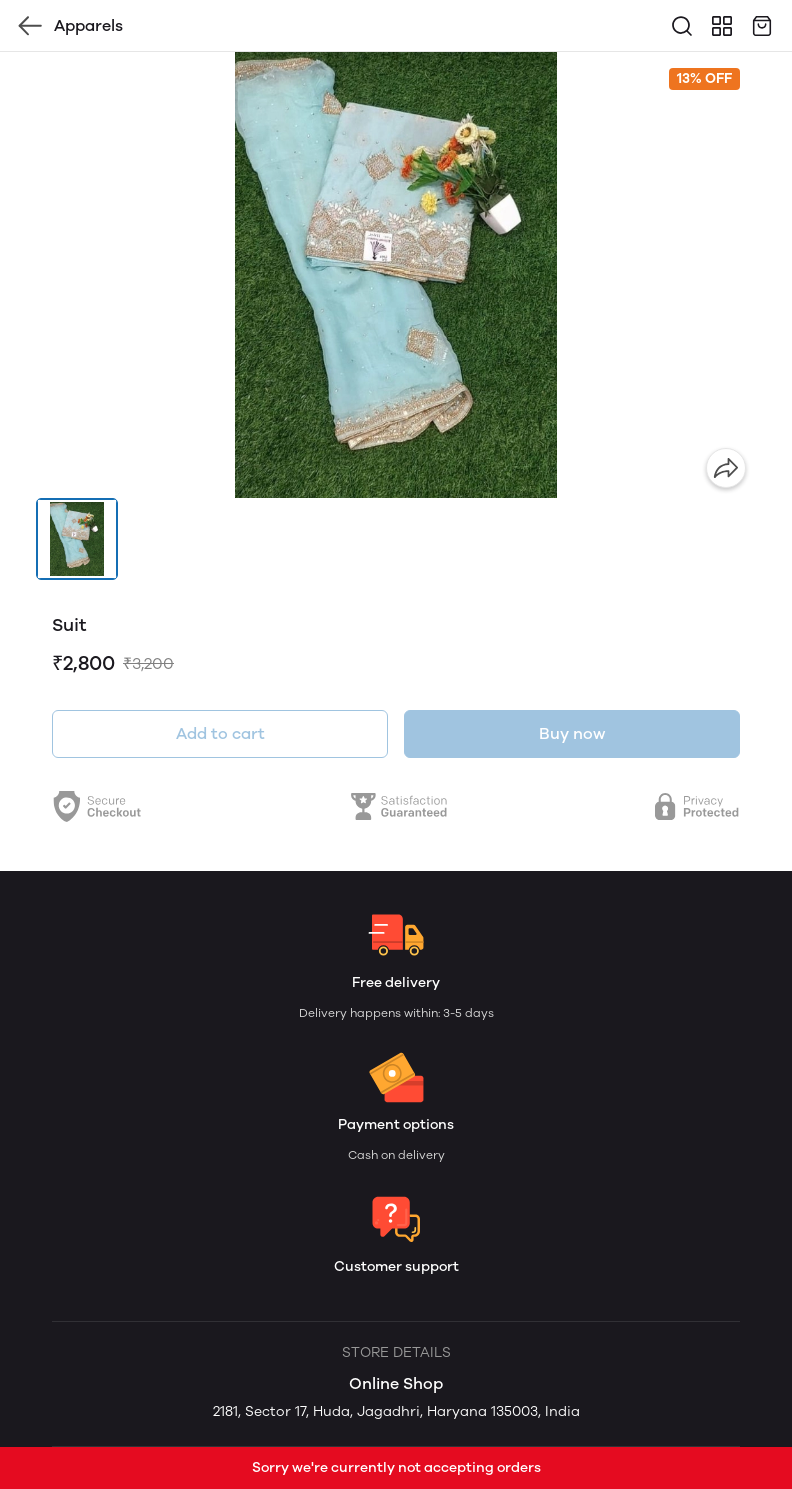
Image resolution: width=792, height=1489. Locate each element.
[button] (77, 539)
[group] (396, 275)
